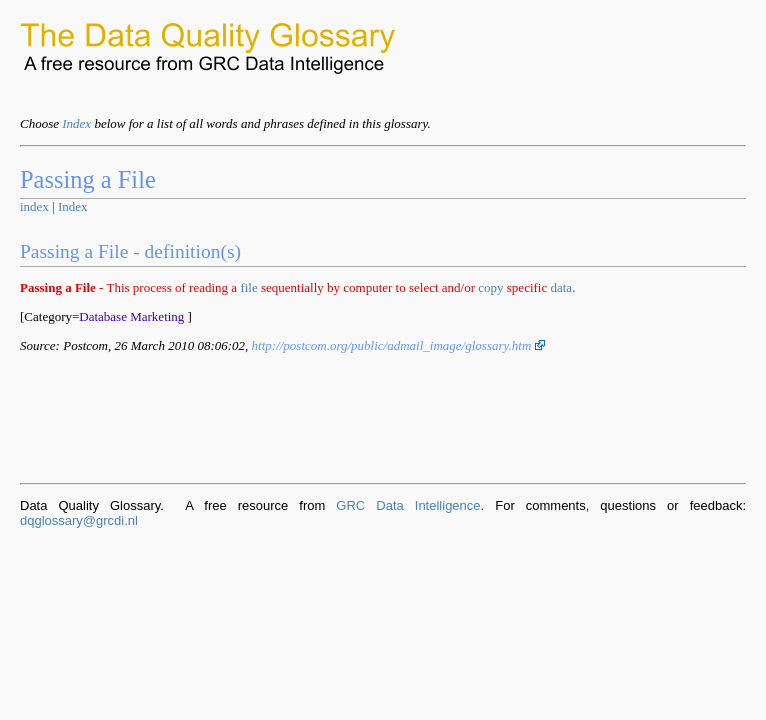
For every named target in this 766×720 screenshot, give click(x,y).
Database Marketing (131, 316)
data (561, 287)
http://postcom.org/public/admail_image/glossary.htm (398, 345)
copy (490, 287)
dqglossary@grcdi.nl (79, 520)
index (34, 206)
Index (76, 123)
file (248, 287)
